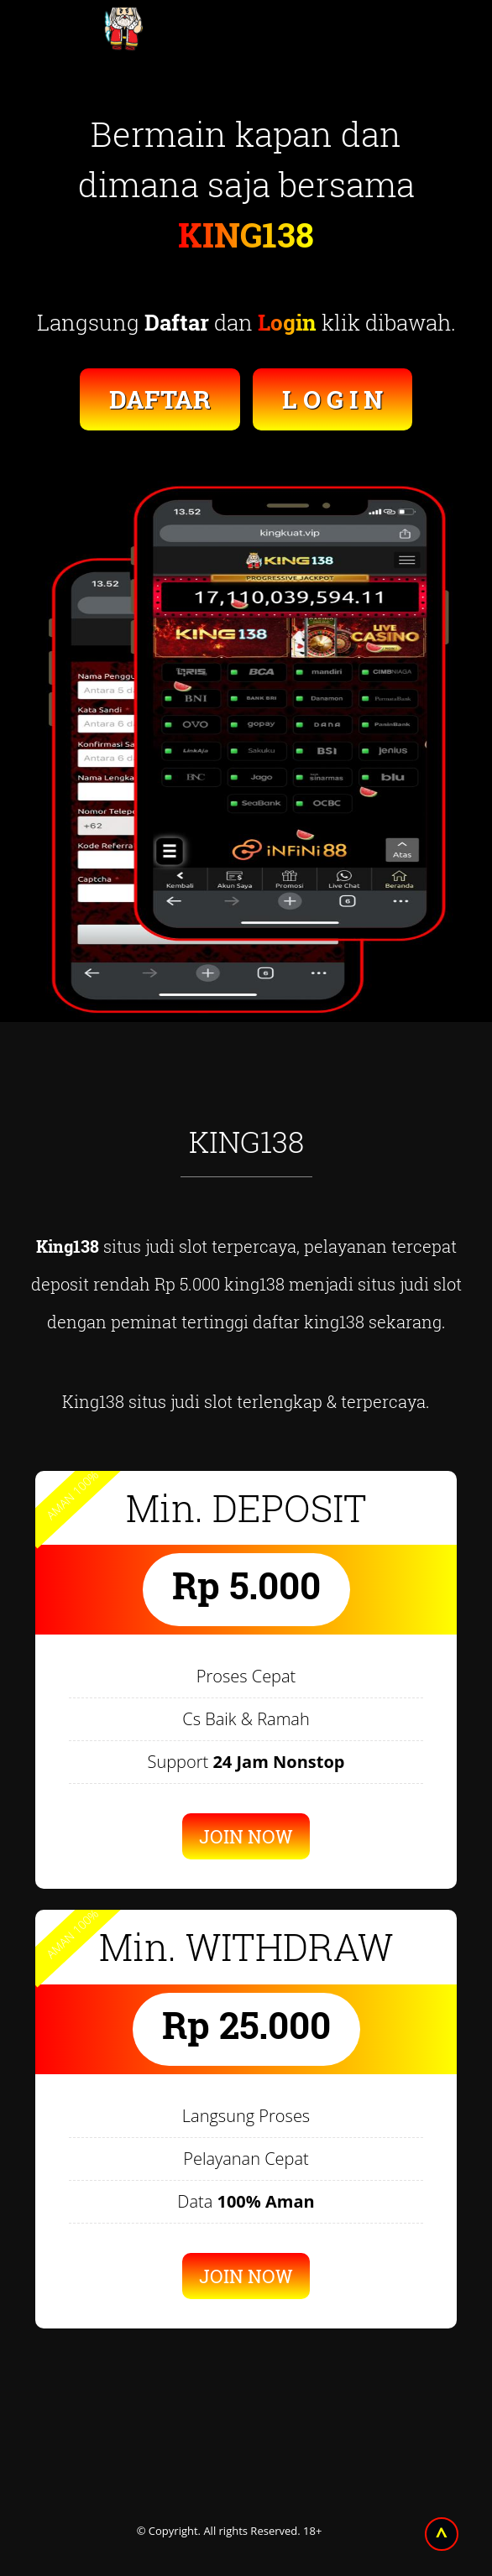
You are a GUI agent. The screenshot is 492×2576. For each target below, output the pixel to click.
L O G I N (332, 399)
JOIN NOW (246, 1836)
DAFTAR (160, 399)
